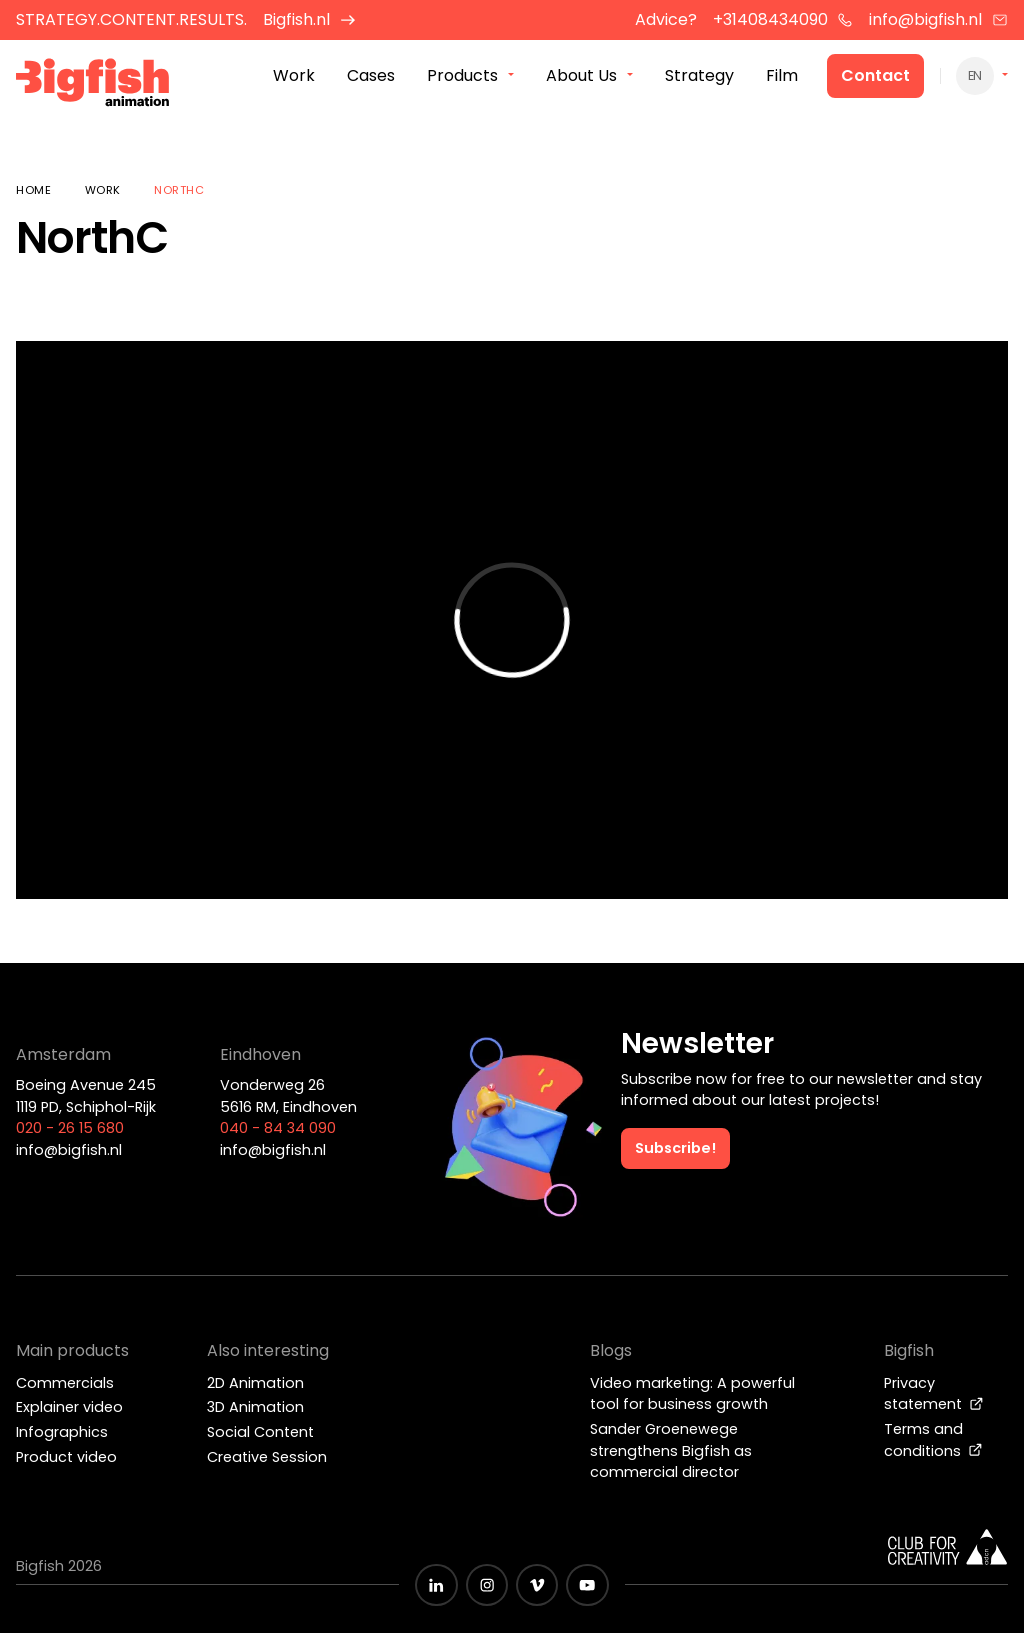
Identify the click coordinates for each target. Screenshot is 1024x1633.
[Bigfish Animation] (93, 85)
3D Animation (255, 1407)
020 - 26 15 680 (70, 1128)
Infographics (62, 1432)
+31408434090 (783, 19)
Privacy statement (934, 1394)
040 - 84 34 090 (278, 1128)
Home (33, 190)
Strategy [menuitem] (699, 78)
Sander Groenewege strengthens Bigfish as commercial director (671, 1450)
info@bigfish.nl (938, 19)
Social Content (260, 1432)
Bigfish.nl (309, 19)
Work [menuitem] (294, 78)
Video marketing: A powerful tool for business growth (692, 1394)
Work (103, 190)
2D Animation (255, 1383)
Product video (66, 1457)
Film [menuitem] (782, 78)
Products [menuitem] (462, 78)
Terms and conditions (933, 1440)
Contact (875, 78)
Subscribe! (675, 1148)
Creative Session (267, 1457)
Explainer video (69, 1407)
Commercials (65, 1383)
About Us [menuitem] (581, 78)
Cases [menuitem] (371, 78)
